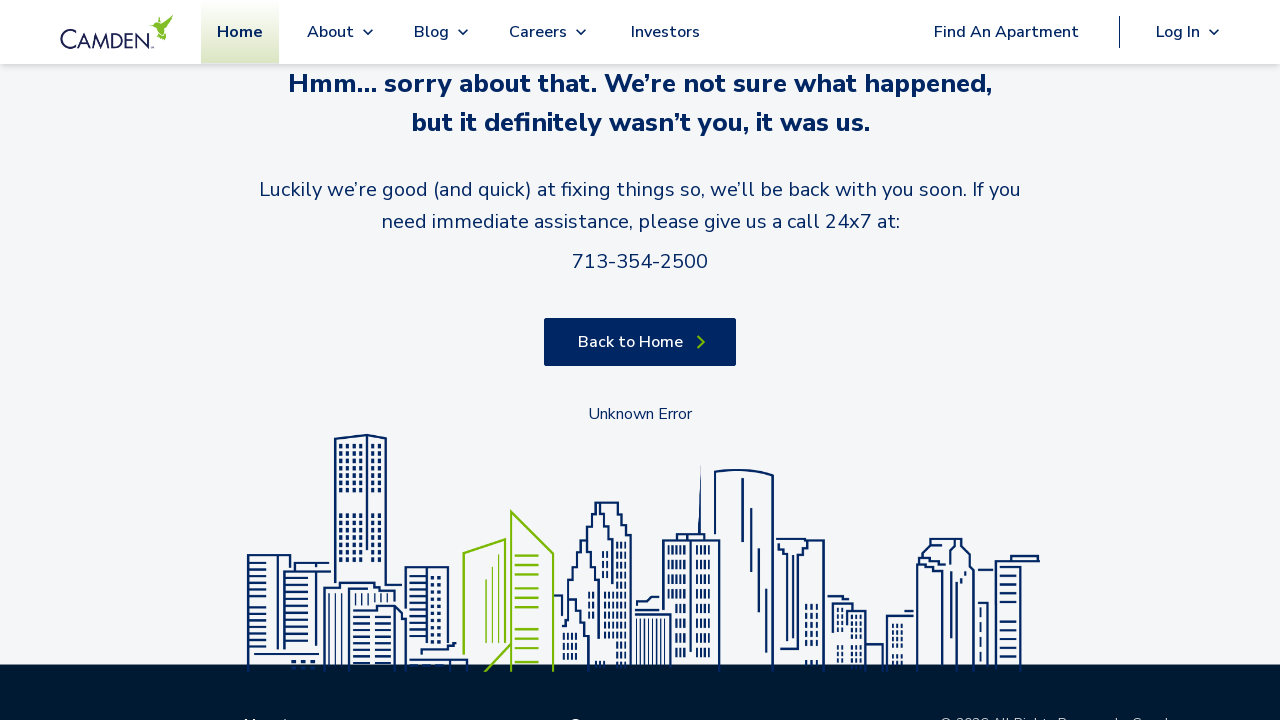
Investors (665, 32)
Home (240, 32)
